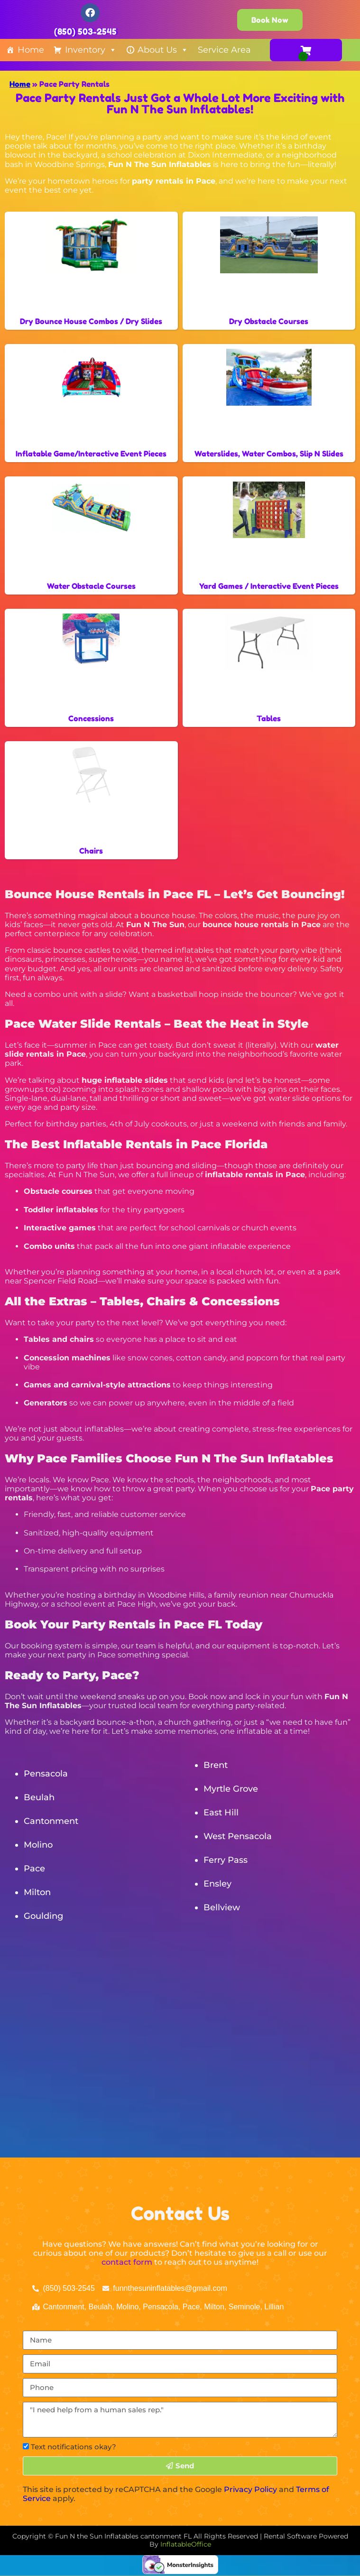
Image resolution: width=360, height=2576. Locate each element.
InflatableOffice (185, 2544)
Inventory (91, 49)
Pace (34, 1868)
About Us (163, 49)
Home (31, 50)
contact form (127, 2262)
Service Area (224, 50)
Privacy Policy (250, 2489)
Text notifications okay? (73, 2446)
